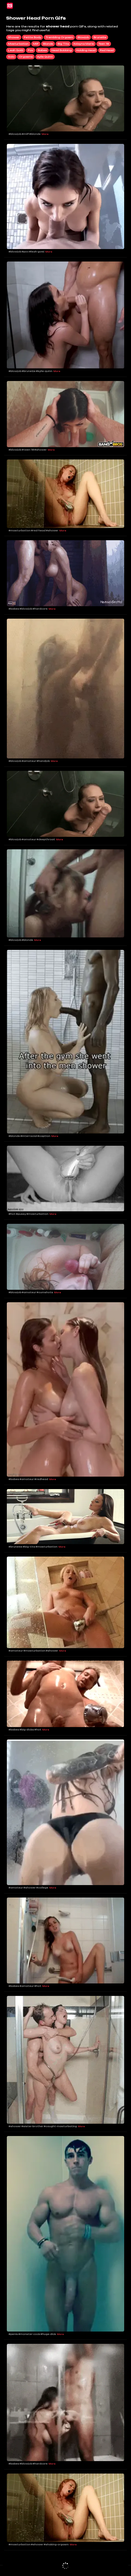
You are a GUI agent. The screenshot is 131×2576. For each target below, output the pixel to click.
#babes (14, 608)
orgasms (26, 56)
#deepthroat (46, 839)
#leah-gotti (36, 251)
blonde (48, 43)
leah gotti (15, 50)
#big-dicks (26, 1729)
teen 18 (103, 43)
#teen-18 (28, 449)
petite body (32, 37)
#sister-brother (32, 2126)
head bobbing (61, 50)
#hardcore (40, 608)
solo (11, 56)
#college (42, 1887)
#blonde (35, 134)
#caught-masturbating (60, 2126)
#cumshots (45, 1292)
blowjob (83, 37)
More (45, 134)
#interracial (28, 1136)
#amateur (29, 761)
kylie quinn (45, 56)
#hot (12, 1214)
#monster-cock (29, 2334)
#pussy (21, 1214)
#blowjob (15, 134)
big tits (63, 43)
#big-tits (29, 1546)
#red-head (38, 530)
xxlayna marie (83, 43)
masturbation (18, 43)
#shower (40, 449)
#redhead (41, 1479)
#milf (25, 134)
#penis (13, 2334)
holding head (86, 50)
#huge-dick (48, 2334)
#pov (25, 251)
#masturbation (20, 530)
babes (42, 50)
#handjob (43, 761)
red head (107, 50)
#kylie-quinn (44, 371)
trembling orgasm (59, 37)
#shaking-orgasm (56, 2544)
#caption (43, 1136)
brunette (99, 37)
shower (13, 37)
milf (36, 43)
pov (30, 50)
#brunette (28, 371)
